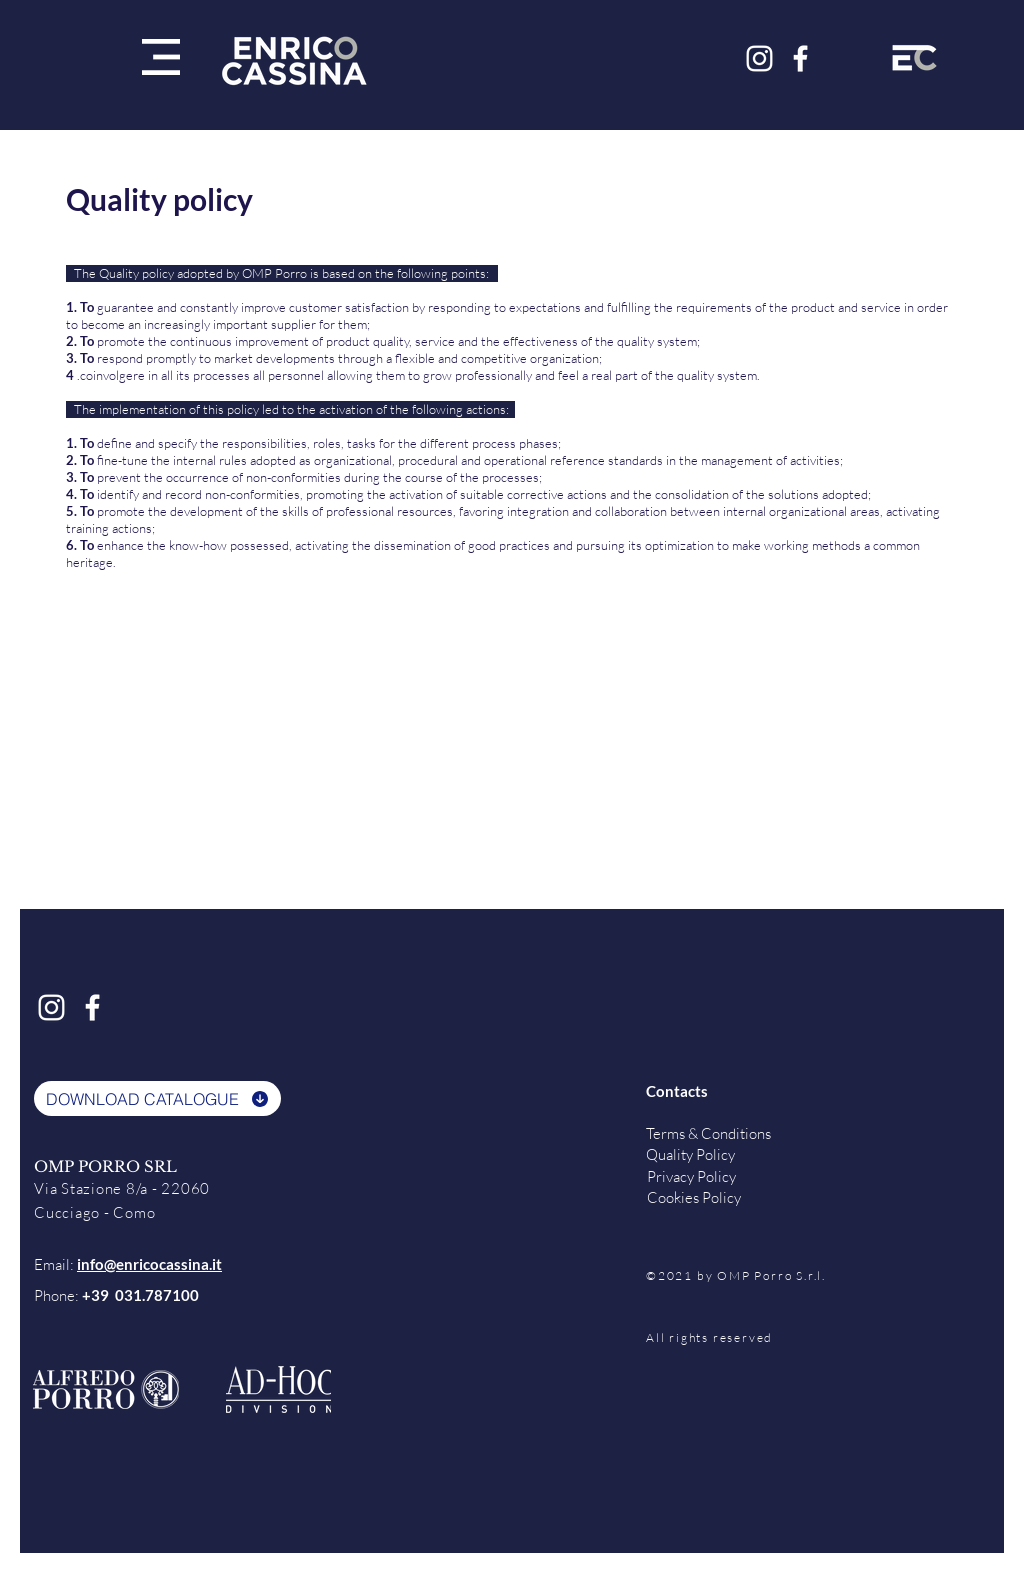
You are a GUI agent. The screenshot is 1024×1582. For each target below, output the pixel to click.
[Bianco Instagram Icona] (759, 58)
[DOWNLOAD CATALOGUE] (157, 1098)
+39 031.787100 (140, 1295)
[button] (161, 57)
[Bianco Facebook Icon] (800, 58)
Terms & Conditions (708, 1133)
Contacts (677, 1091)
